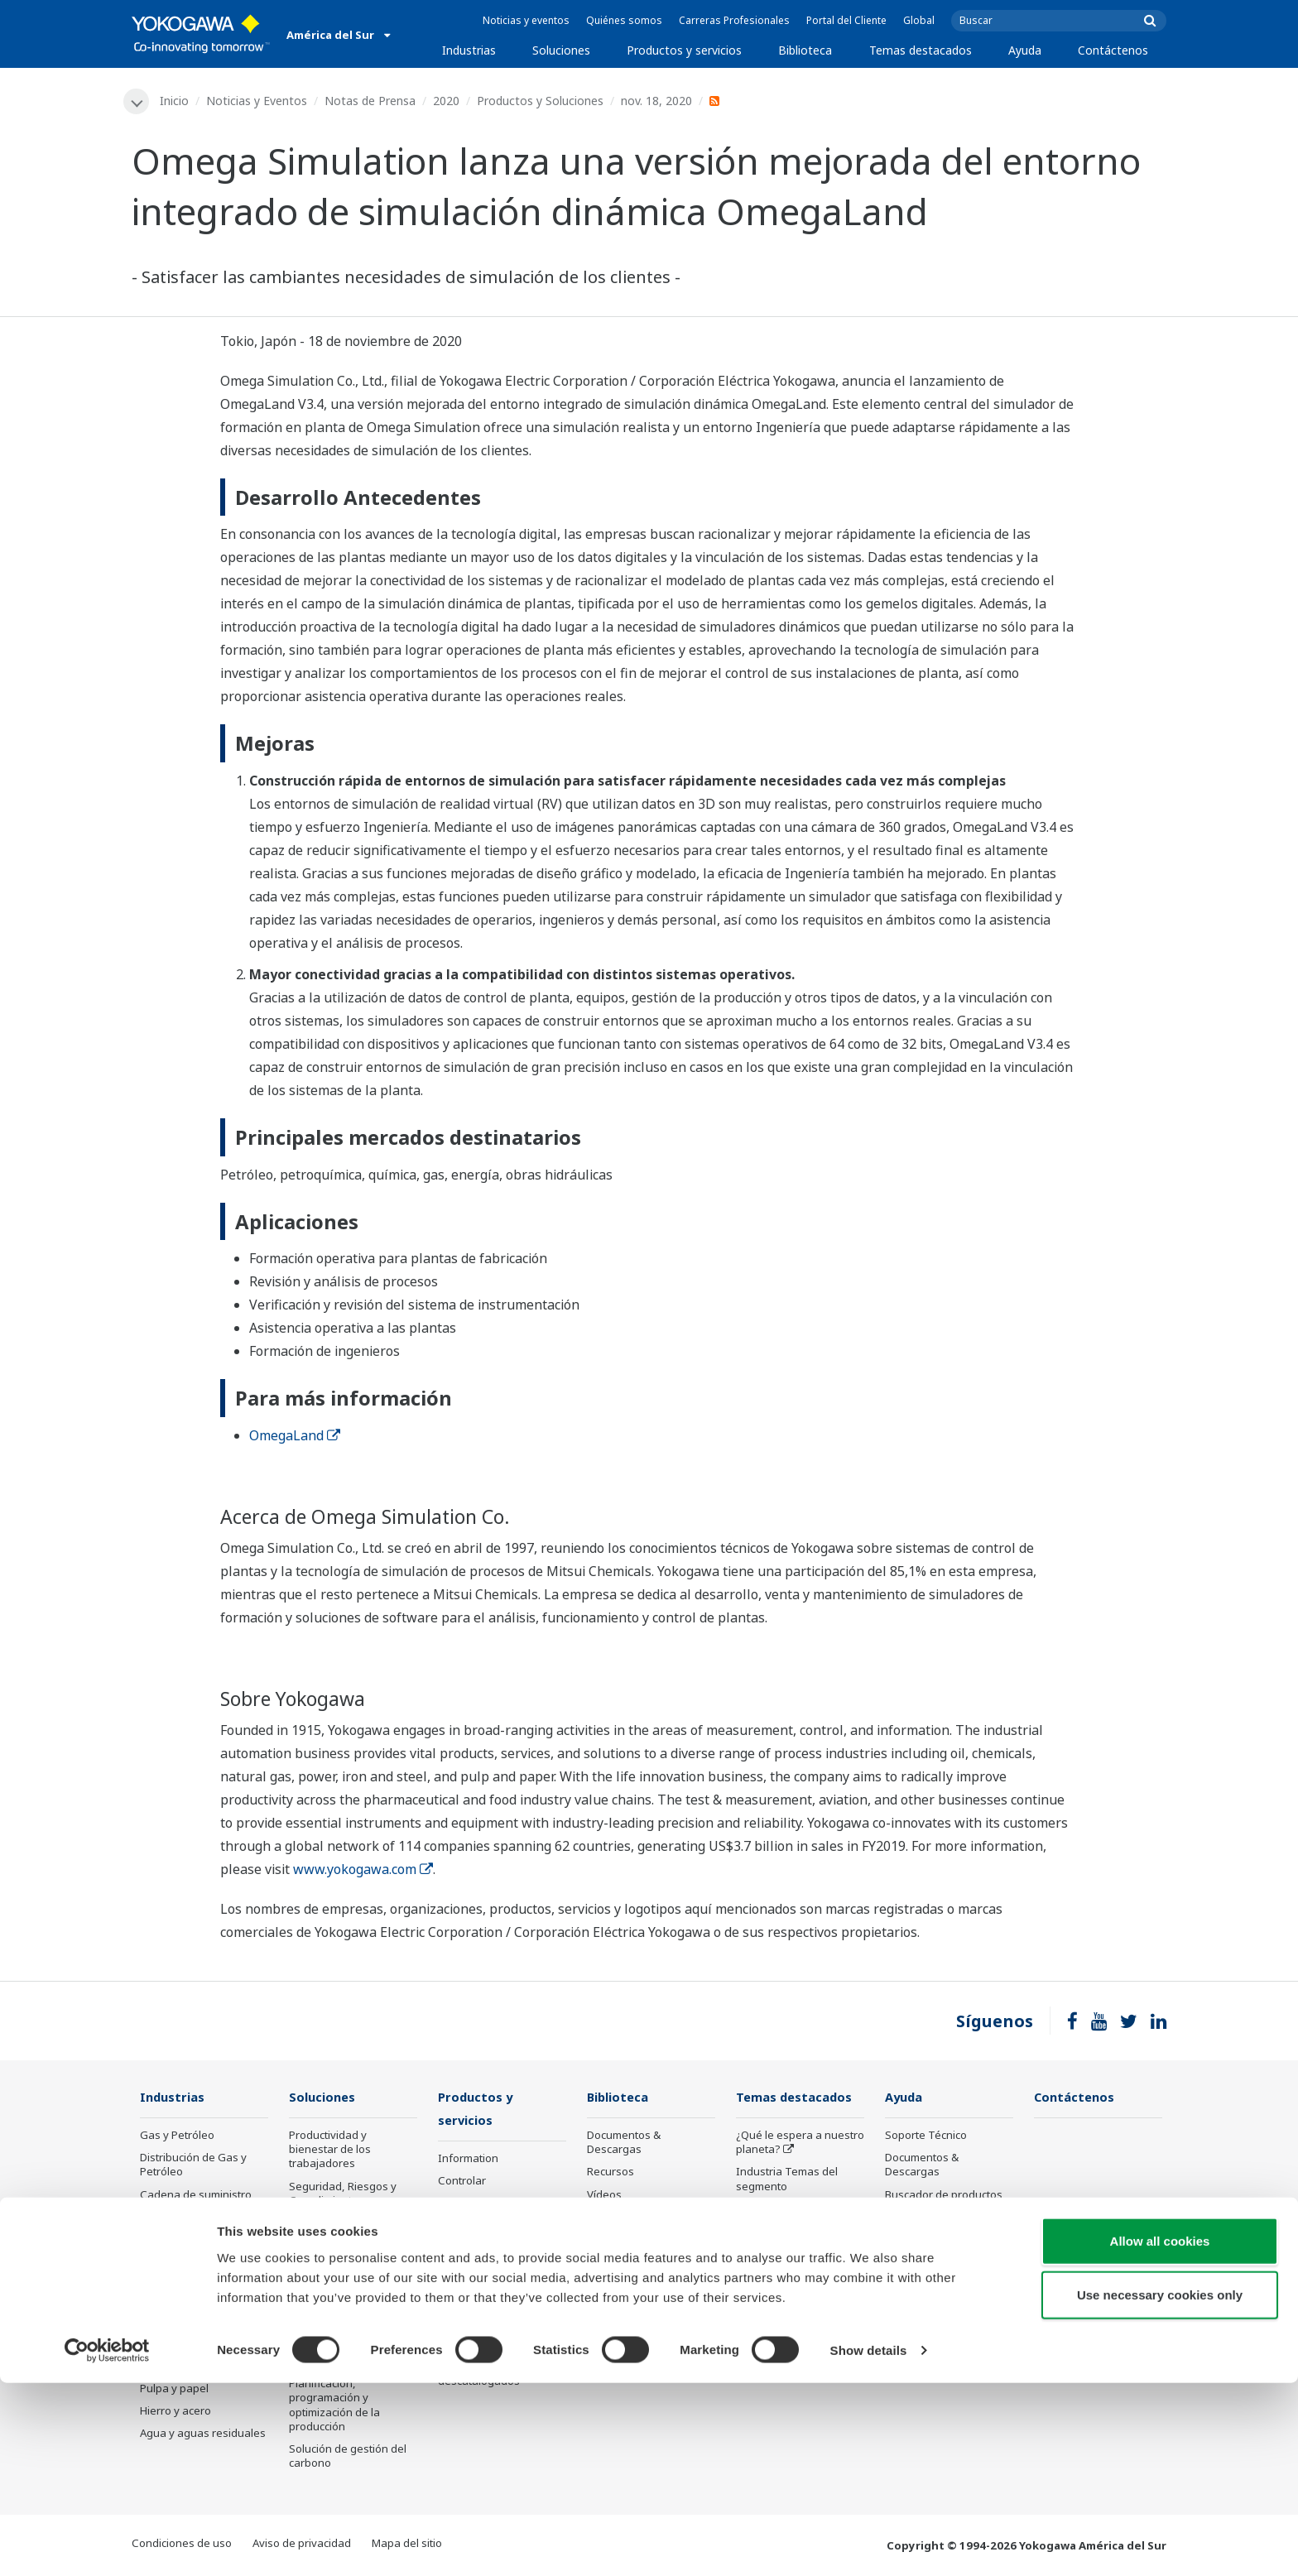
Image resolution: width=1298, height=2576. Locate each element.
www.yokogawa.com (363, 1870)
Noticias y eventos (526, 20)
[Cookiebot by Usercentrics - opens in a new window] (107, 2543)
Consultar (463, 2227)
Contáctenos (1113, 50)
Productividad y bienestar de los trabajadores (330, 2150)
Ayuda (1024, 50)
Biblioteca (805, 50)
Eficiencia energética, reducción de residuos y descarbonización (349, 2297)
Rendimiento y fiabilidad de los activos (350, 2231)
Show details (868, 2543)
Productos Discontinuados (924, 2261)
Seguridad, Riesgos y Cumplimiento (343, 2194)
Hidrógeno (167, 2299)
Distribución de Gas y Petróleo (193, 2165)
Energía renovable (186, 2277)
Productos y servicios (684, 50)
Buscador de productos (943, 2195)
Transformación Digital (793, 2277)
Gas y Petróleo (177, 2136)
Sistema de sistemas (788, 2232)
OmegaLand (294, 1435)
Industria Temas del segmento (787, 2179)
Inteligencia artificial (787, 2299)
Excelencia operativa (341, 2260)
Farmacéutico (173, 2344)
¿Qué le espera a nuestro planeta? (800, 2143)
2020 (447, 100)
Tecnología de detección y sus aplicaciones (797, 2365)
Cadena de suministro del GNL (196, 2202)
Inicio (175, 100)
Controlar (462, 2182)
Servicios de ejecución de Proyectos (501, 2256)
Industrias (469, 50)
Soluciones (561, 50)
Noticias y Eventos (257, 100)
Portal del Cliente (846, 20)
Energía (159, 2254)
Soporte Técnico (926, 2136)
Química (160, 2232)
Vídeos (604, 2195)
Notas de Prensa (370, 100)
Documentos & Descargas (624, 2143)
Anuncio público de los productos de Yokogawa (499, 2338)
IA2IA (750, 2254)
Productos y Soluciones (541, 100)
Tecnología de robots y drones (794, 2328)
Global (919, 20)
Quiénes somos (624, 20)
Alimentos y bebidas (191, 2366)
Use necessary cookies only (1160, 2488)
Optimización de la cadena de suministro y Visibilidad (347, 2347)
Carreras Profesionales (734, 20)
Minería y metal (178, 2321)
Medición (460, 2205)
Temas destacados (920, 50)
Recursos (610, 2172)
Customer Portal (926, 2232)
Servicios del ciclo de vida (501, 2287)
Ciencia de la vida (482, 2309)
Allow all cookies (1160, 2433)
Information (468, 2160)
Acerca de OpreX (778, 2209)
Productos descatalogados (479, 2375)
